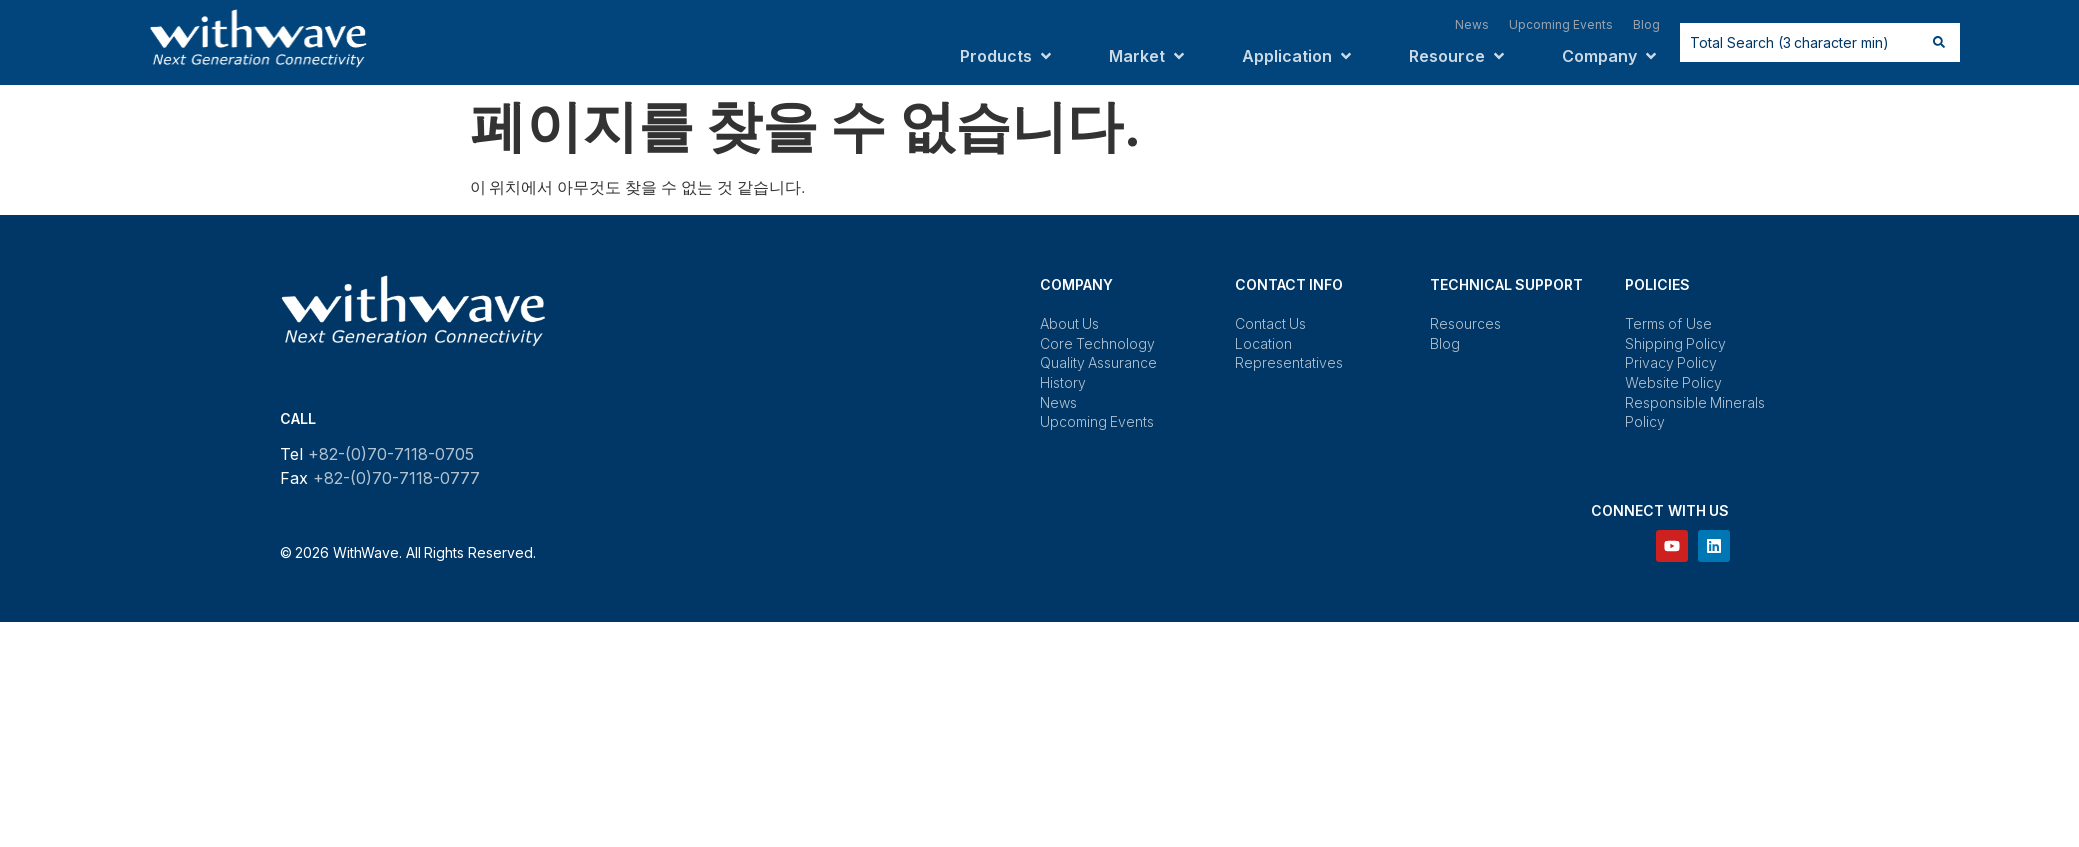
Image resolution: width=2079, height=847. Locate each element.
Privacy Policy (1671, 362)
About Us (1070, 323)
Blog (1445, 343)
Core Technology (1098, 343)
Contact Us (1271, 323)
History (1063, 382)
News (1058, 402)
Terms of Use (1668, 323)
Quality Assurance (1099, 362)
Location (1263, 343)
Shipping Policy (1676, 343)
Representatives (1289, 362)
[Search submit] (1939, 42)
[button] (1007, 56)
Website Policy (1674, 382)
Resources (1465, 323)
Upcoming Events (1097, 421)
